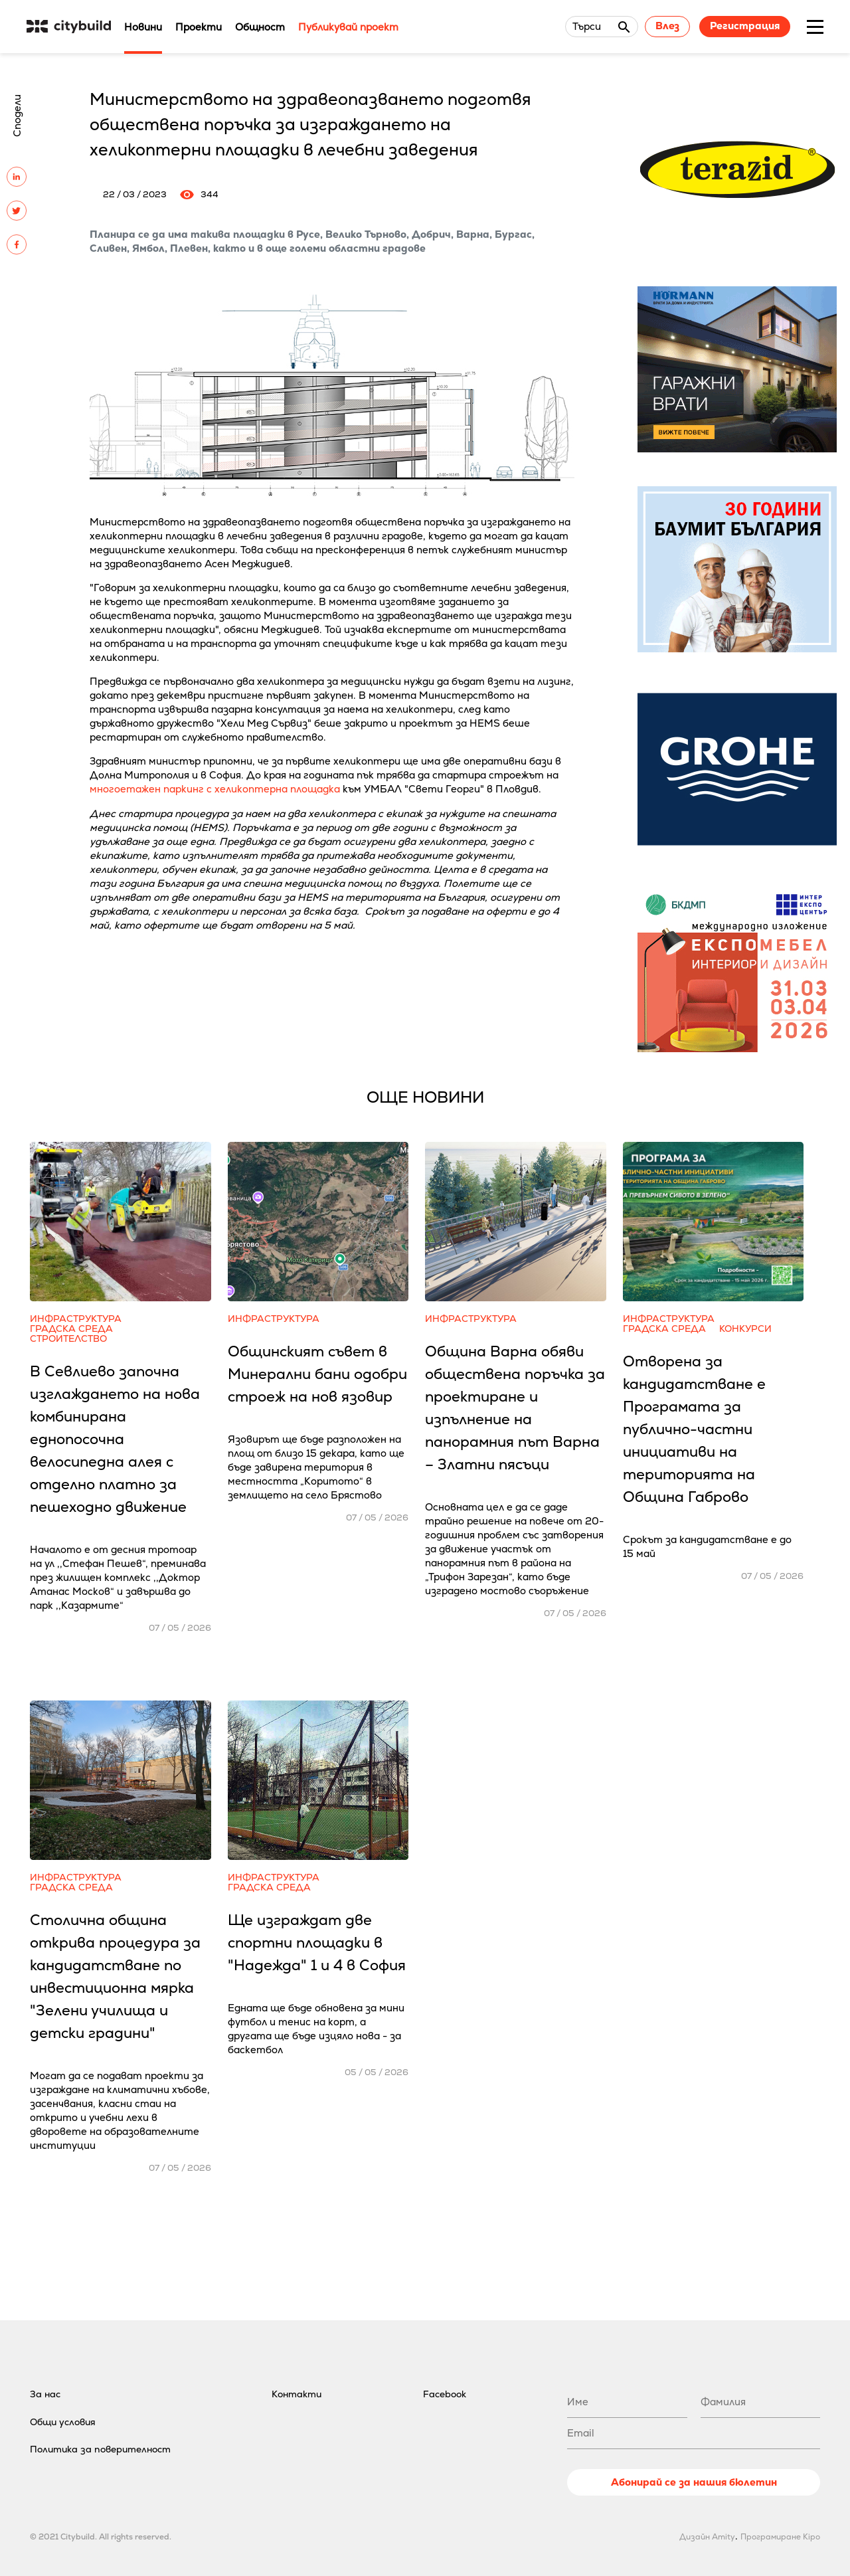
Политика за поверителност (100, 2449)
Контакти (296, 2394)
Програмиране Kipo (780, 2536)
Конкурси (745, 1329)
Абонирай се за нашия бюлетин (694, 2482)
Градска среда (71, 1329)
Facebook (444, 2394)
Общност (260, 27)
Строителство (68, 1339)
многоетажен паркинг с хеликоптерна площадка (215, 788)
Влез (667, 25)
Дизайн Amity (707, 2536)
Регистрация (745, 25)
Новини (143, 27)
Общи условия (63, 2422)
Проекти (198, 27)
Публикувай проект (348, 27)
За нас (45, 2394)
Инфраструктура (76, 1319)
